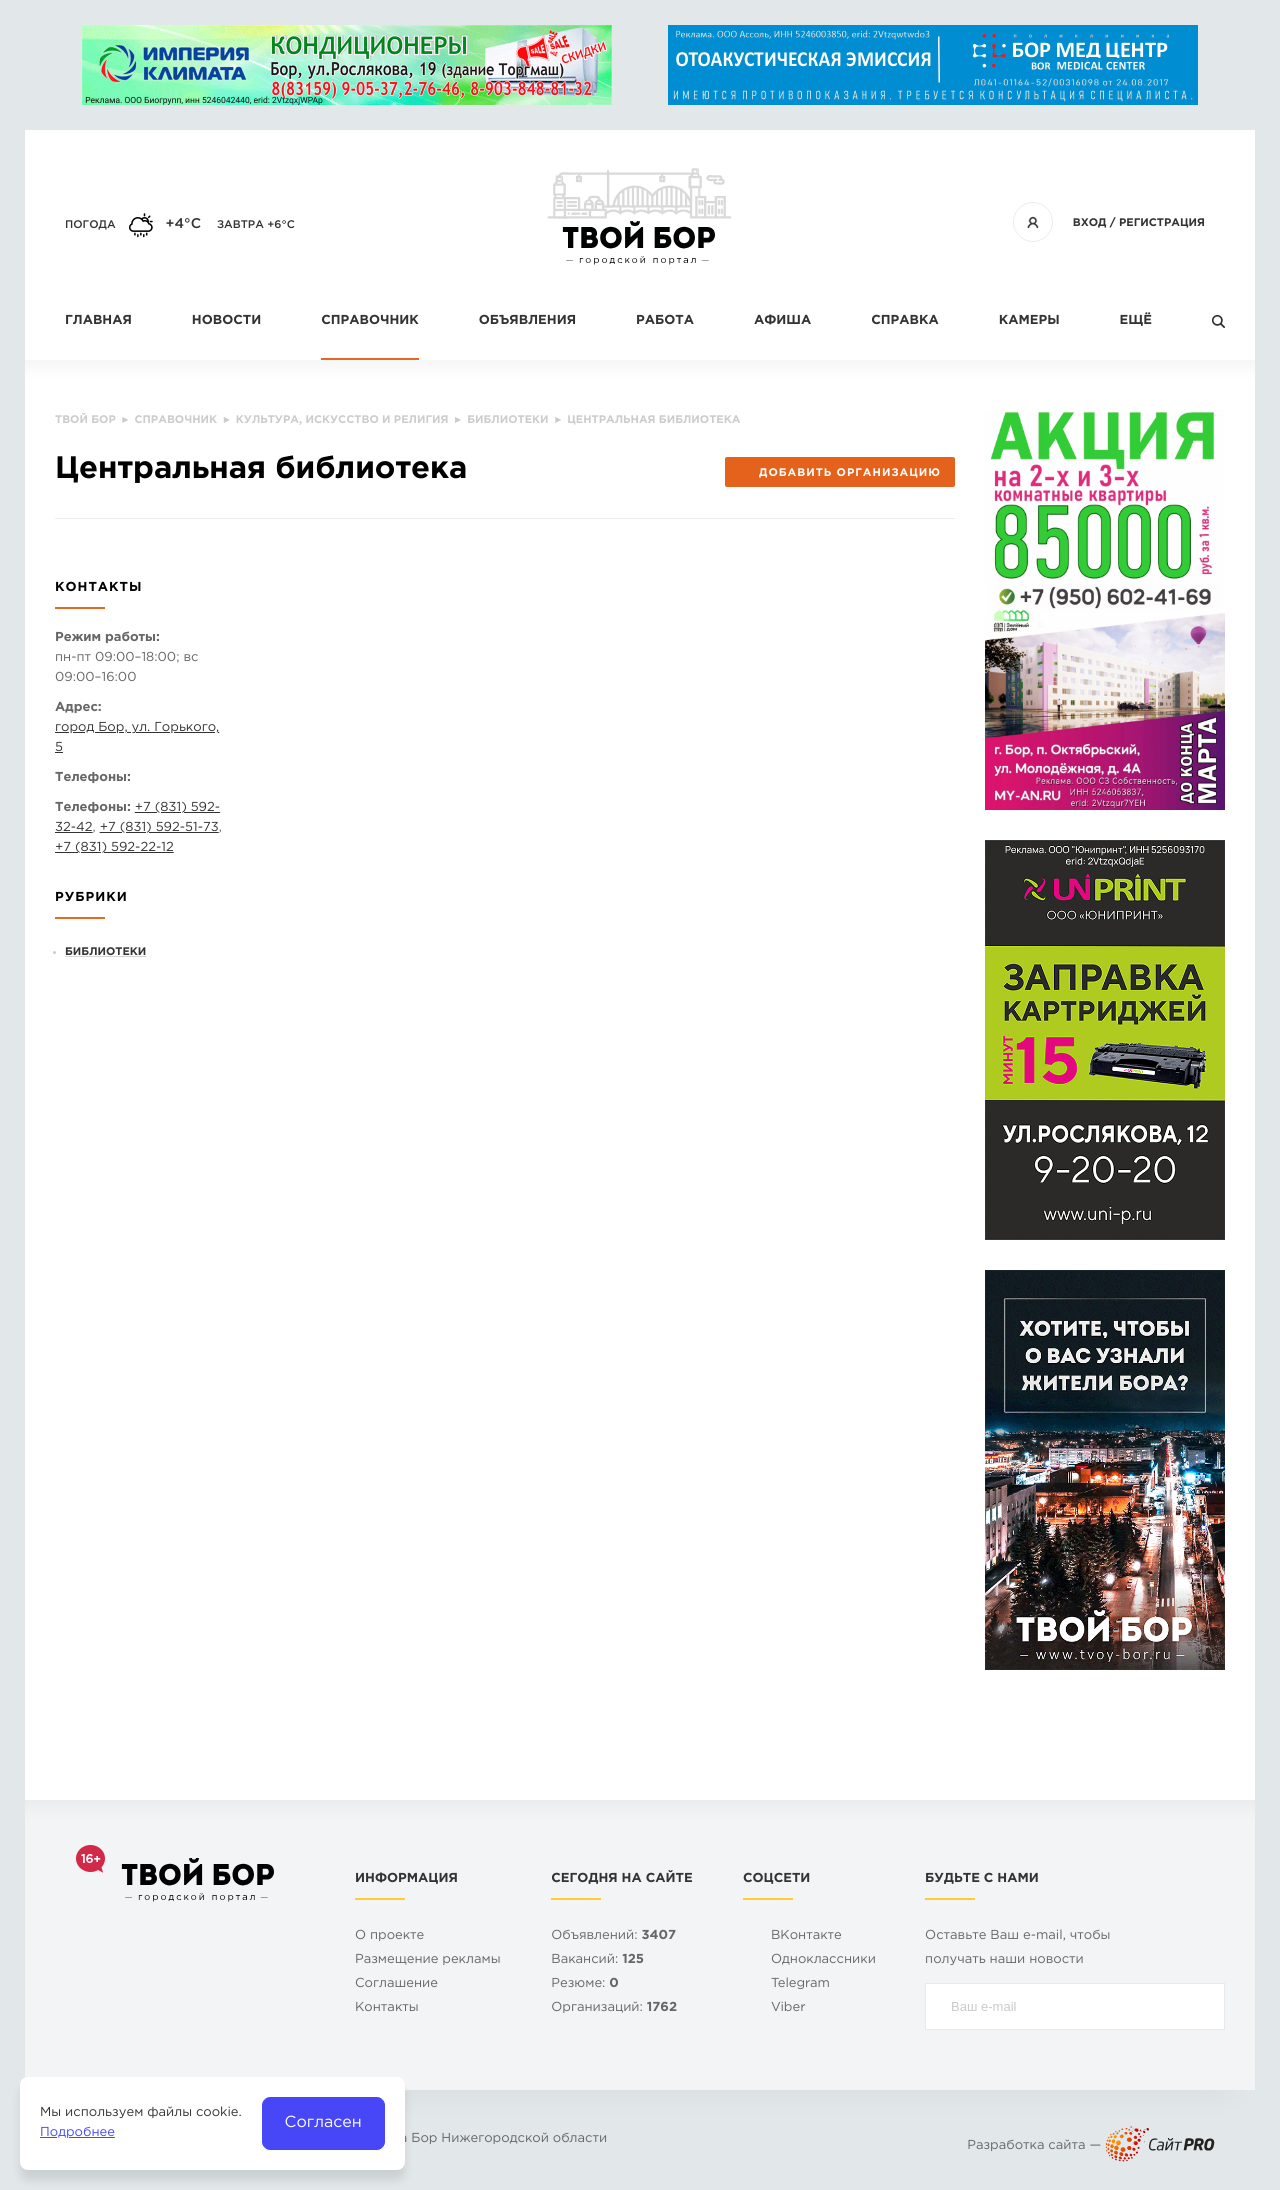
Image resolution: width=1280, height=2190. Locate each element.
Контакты (387, 2008)
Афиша (782, 321)
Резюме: (585, 1984)
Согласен (323, 2122)
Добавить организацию (839, 473)
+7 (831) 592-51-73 (159, 828)
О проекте (389, 1936)
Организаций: (614, 2008)
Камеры (1029, 321)
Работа (665, 321)
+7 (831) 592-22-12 (114, 848)
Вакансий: (597, 1960)
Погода (90, 225)
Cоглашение (396, 1984)
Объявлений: (613, 1936)
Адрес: (78, 708)
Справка (904, 321)
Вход (1090, 223)
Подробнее (77, 2133)
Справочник (370, 321)
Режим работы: (107, 638)
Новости (226, 321)
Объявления (527, 321)
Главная (98, 321)
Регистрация (1162, 223)
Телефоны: (93, 778)
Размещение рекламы (428, 1960)
